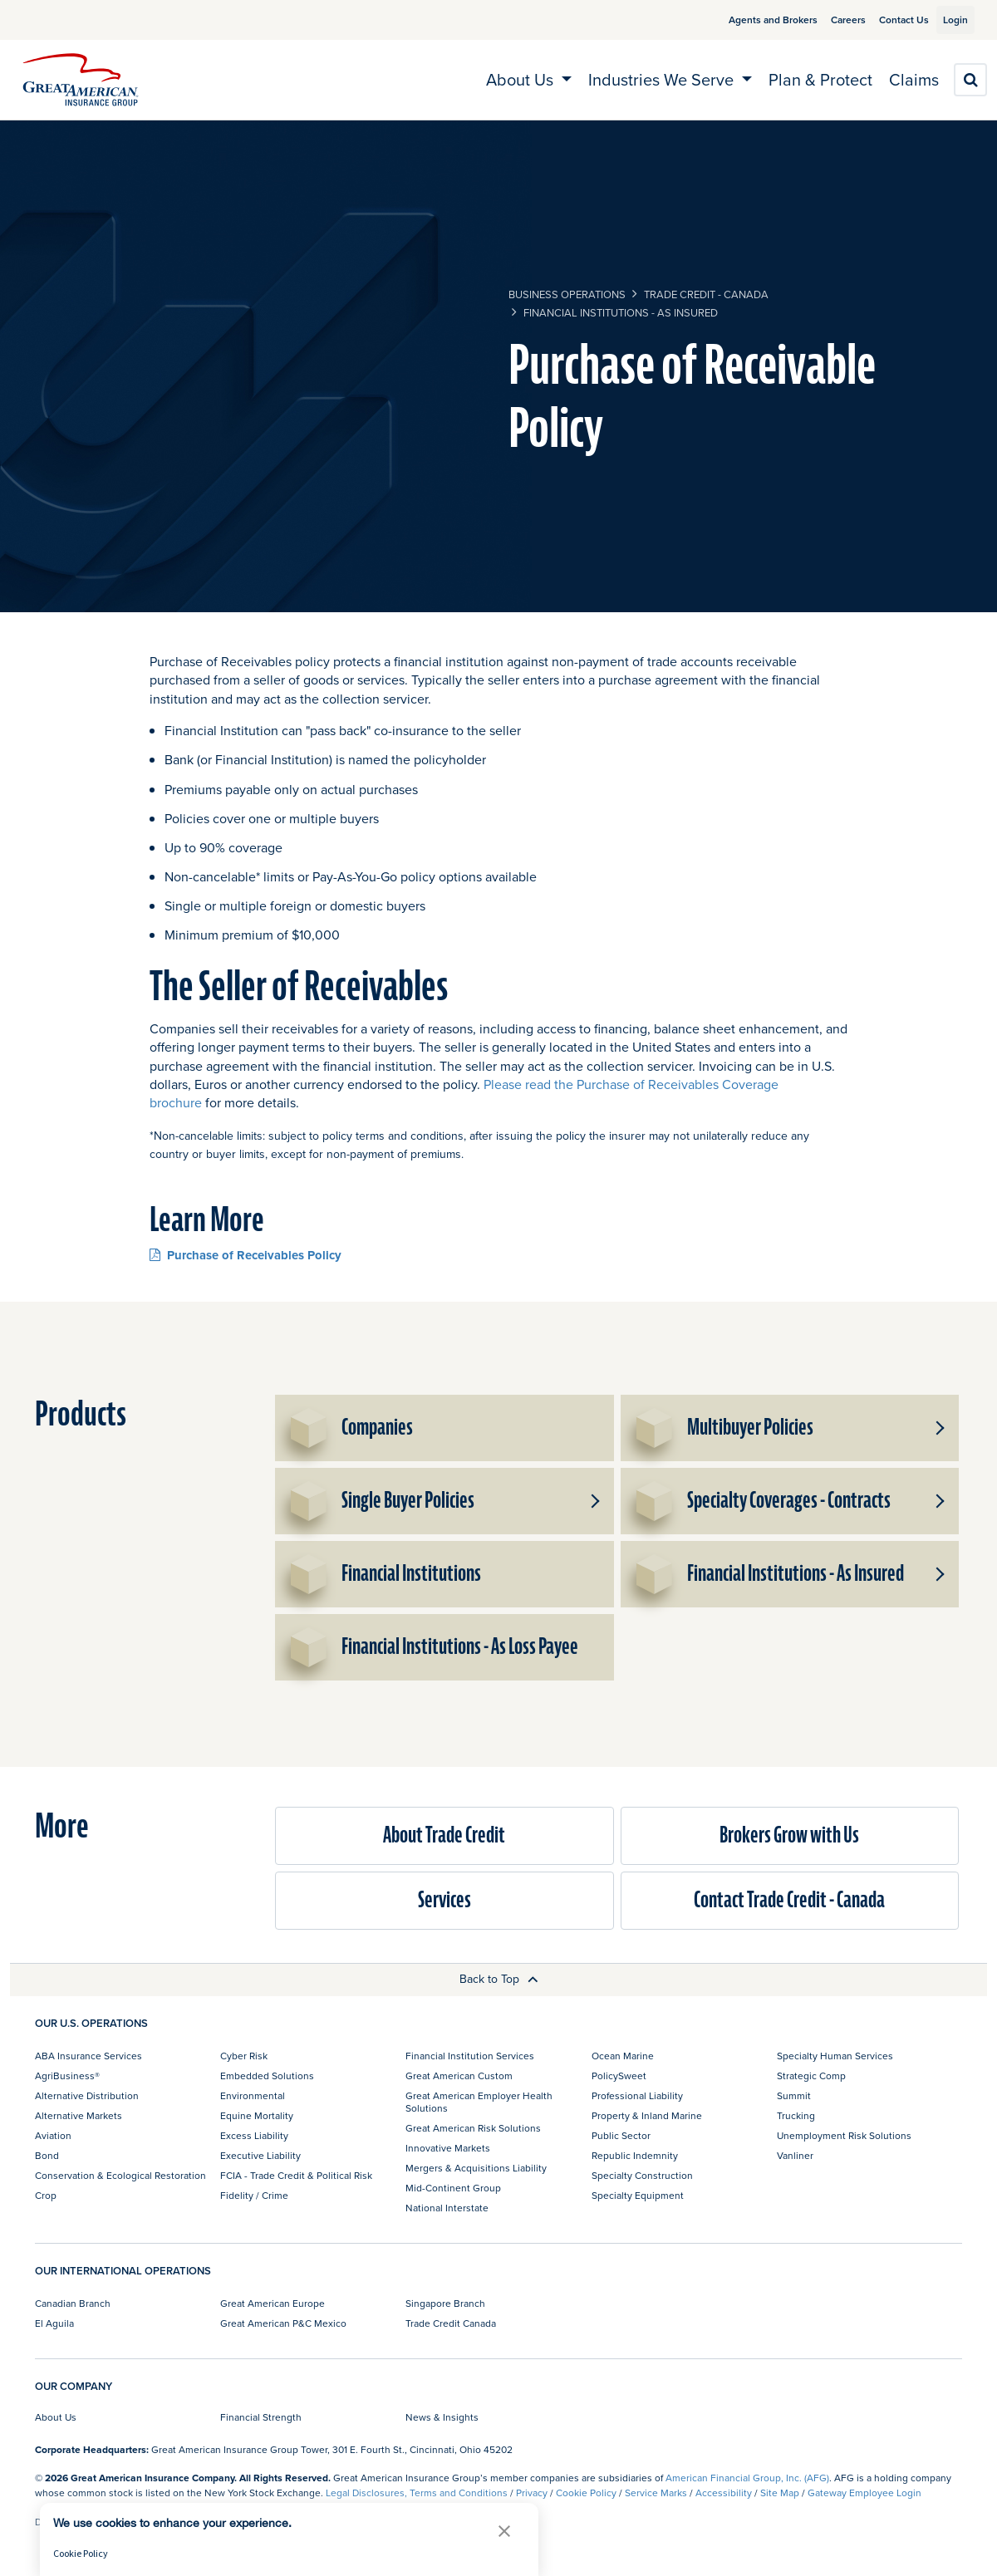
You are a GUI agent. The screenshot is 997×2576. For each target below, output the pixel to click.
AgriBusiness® (67, 2075)
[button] (939, 1428)
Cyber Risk (244, 2056)
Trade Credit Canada (450, 2323)
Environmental (252, 2095)
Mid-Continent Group (453, 2188)
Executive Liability (260, 2155)
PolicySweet (619, 2075)
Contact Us (885, 19)
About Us (55, 2417)
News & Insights (442, 2417)
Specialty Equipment (638, 2195)
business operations (567, 294)
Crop (45, 2195)
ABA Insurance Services (88, 2056)
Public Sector (621, 2135)
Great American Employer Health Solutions (479, 2101)
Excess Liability (254, 2135)
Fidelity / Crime (254, 2195)
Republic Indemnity (635, 2155)
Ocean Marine (623, 2056)
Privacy (532, 2492)
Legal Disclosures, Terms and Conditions (417, 2492)
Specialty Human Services (835, 2056)
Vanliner (795, 2155)
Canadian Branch (73, 2303)
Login (948, 19)
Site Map (779, 2492)
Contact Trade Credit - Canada (789, 1900)
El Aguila (54, 2323)
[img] (80, 79)
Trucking (796, 2115)
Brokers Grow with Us (789, 1835)
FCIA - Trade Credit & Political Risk (296, 2175)
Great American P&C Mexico (283, 2323)
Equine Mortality (256, 2115)
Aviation (53, 2135)
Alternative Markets (78, 2115)
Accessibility (723, 2492)
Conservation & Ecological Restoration (120, 2175)
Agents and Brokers (754, 19)
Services (444, 1900)
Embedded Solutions (267, 2075)
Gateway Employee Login (864, 2492)
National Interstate (447, 2208)
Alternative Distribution (87, 2095)
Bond (47, 2155)
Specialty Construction (642, 2175)
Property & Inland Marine (647, 2115)
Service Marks (656, 2492)
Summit (794, 2095)
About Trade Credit (444, 1835)
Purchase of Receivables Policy (245, 1254)
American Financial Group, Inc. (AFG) (747, 2478)
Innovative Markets (447, 2148)
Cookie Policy (586, 2492)
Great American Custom (459, 2075)
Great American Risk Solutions (473, 2128)
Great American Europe (272, 2303)
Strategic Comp (811, 2075)
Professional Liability (637, 2095)
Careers (829, 19)
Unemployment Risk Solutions (844, 2135)
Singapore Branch (445, 2303)
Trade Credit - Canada (706, 294)
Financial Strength (261, 2417)
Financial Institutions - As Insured (620, 312)
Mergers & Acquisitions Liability (476, 2168)
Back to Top (498, 1978)
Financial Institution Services (469, 2056)
